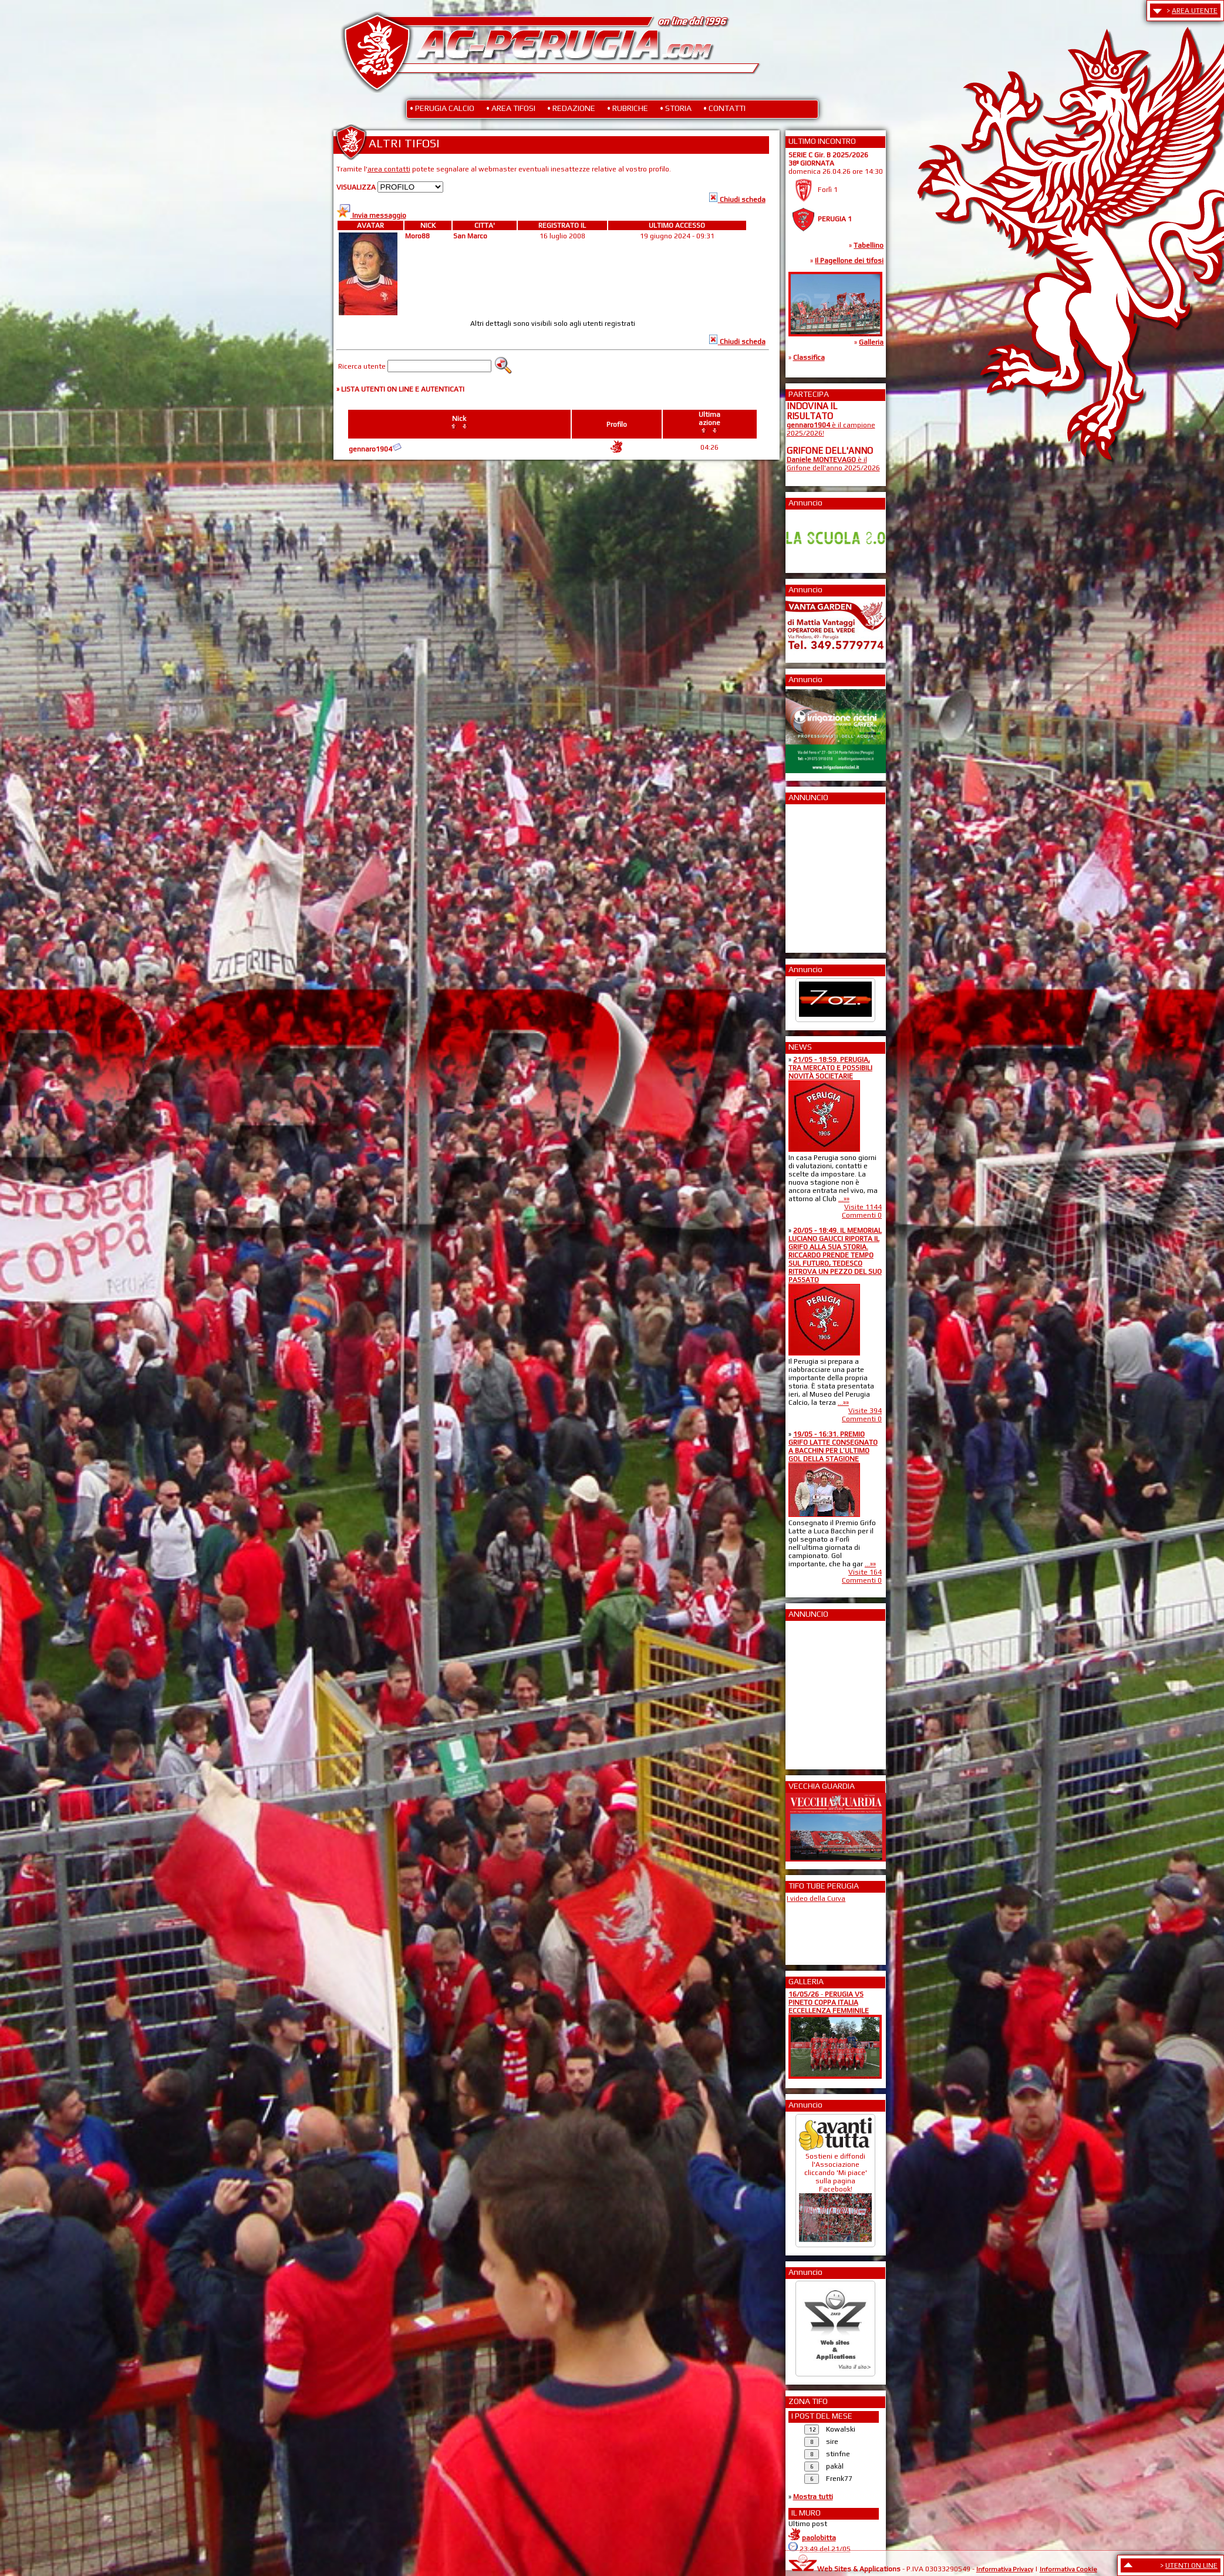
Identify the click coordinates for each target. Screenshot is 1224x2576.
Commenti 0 (862, 1215)
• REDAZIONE (571, 108)
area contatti (388, 169)
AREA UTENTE (1195, 10)
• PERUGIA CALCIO (442, 108)
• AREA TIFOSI (510, 108)
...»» (843, 1199)
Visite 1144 (863, 1207)
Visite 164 (865, 1572)
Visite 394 (865, 1411)
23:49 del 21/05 (825, 2549)
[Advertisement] (822, 874)
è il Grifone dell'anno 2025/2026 (833, 464)
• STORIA (676, 108)
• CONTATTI (724, 108)
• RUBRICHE (627, 108)
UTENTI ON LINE (1191, 2565)
